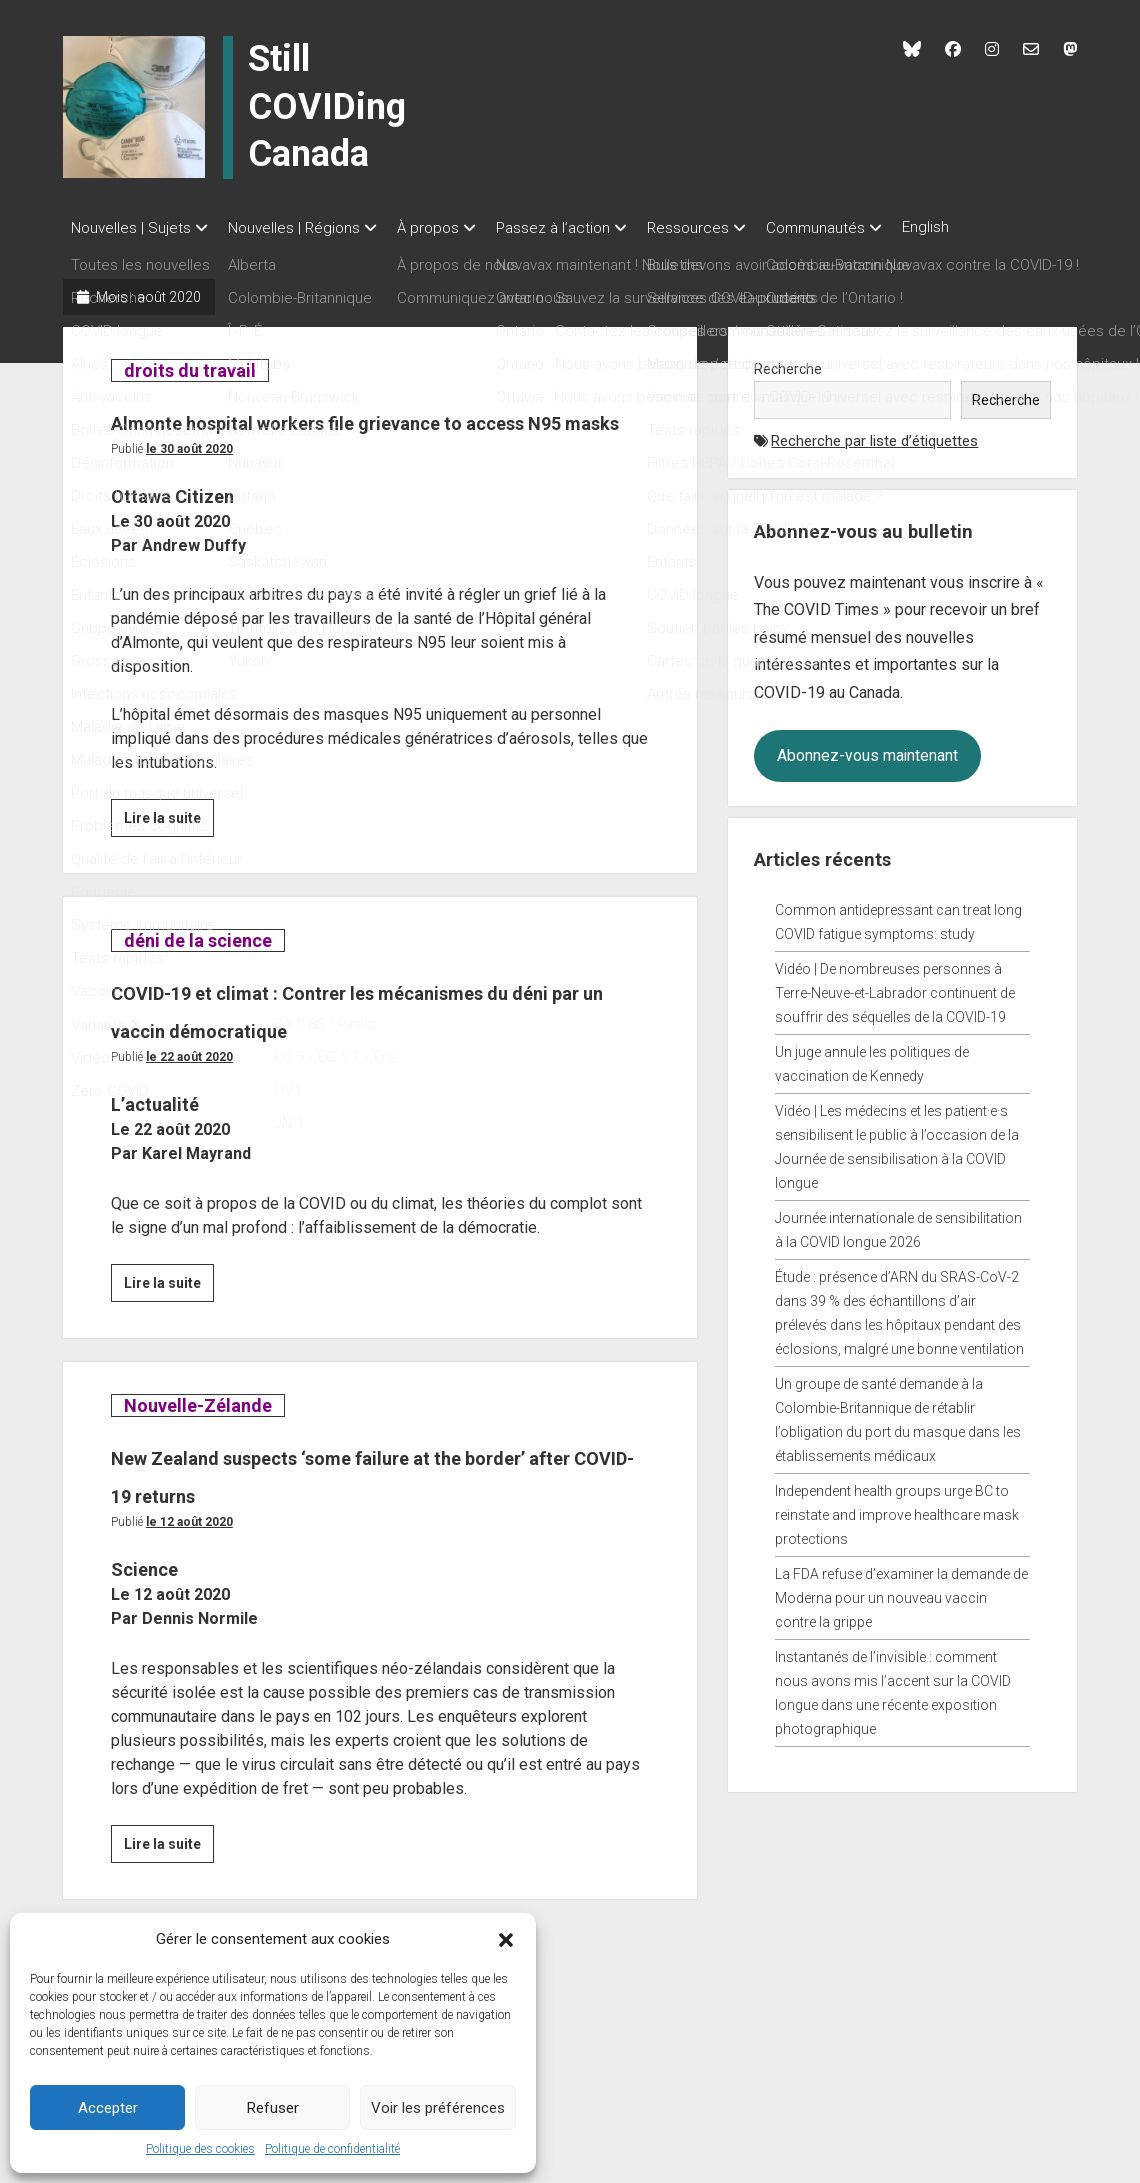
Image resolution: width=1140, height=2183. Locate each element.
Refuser (273, 2108)
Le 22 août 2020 (189, 1127)
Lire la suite (169, 853)
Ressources (728, 228)
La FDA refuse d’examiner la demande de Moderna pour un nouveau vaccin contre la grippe (901, 1592)
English (985, 227)
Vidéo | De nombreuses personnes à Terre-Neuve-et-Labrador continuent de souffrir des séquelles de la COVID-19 (895, 987)
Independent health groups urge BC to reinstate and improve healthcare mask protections (897, 1509)
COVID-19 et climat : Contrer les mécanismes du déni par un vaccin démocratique (328, 1060)
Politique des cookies (200, 2149)
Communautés (865, 228)
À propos (448, 228)
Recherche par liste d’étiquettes (874, 435)
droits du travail (189, 364)
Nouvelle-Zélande (197, 1475)
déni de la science (197, 972)
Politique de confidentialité (332, 2149)
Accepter (108, 2108)
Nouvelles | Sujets (131, 228)
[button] (506, 1939)
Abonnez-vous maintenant (867, 749)
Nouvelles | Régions (304, 228)
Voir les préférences (438, 2108)
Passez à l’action (583, 228)
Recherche (788, 363)
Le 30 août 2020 (189, 481)
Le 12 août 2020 (189, 1592)
